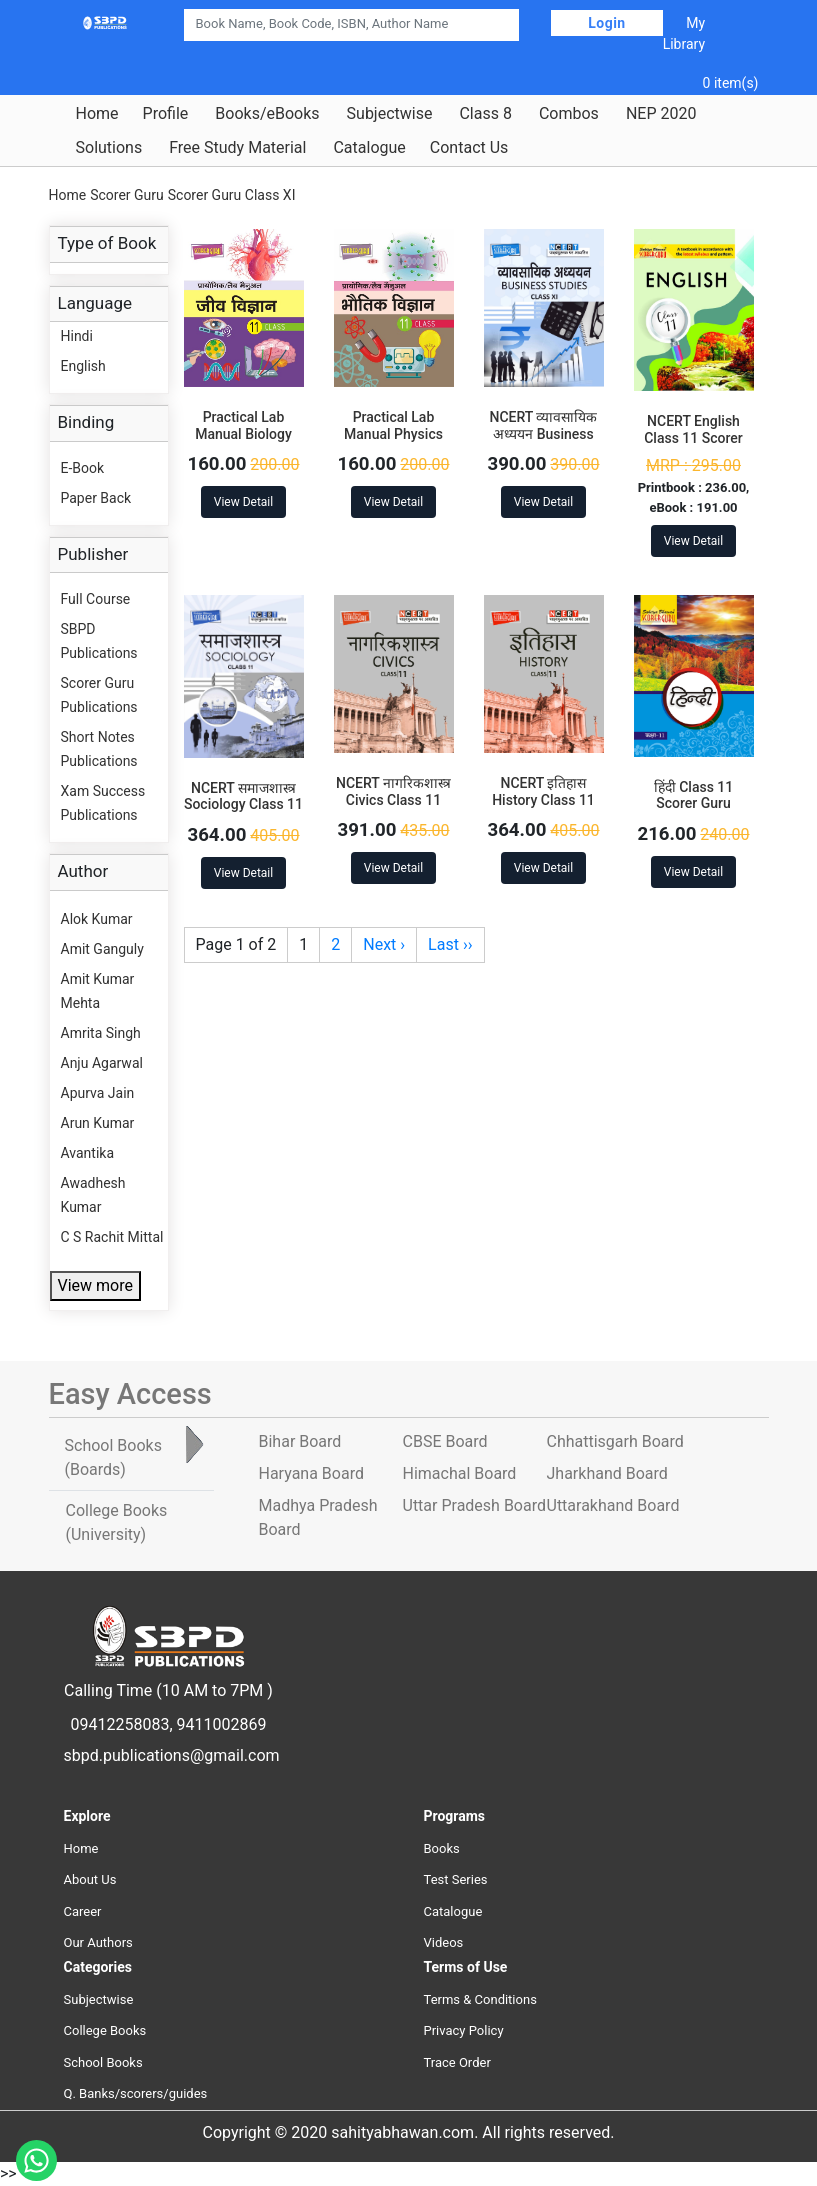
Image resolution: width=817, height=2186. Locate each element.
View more (95, 1285)
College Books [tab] (117, 1522)
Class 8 (485, 114)
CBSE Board (445, 1441)
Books (442, 1848)
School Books (103, 2062)
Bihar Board (300, 1441)
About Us (90, 1879)
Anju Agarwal (102, 1063)
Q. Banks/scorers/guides (136, 2093)
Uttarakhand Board (613, 1505)
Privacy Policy (464, 2030)
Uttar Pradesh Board (474, 1505)
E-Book (83, 468)
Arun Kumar (98, 1123)
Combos (569, 114)
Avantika (88, 1153)
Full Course (96, 599)
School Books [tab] (113, 1457)
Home (97, 114)
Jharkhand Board (607, 1473)
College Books (105, 2030)
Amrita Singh (101, 1033)
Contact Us (469, 148)
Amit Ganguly (102, 949)
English (83, 366)
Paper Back (96, 498)
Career (83, 1911)
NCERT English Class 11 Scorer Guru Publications (693, 438)
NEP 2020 (661, 114)
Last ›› (450, 944)
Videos (444, 1942)
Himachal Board (460, 1473)
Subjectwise (390, 114)
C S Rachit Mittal (112, 1237)
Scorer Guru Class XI (232, 195)
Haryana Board (311, 1473)
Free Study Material (237, 148)
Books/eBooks (267, 114)
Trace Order (457, 2062)
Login (607, 23)
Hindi (77, 336)
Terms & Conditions (480, 1999)
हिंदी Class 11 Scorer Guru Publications (694, 804)
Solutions (109, 148)
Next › (384, 944)
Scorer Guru (127, 195)
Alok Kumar (97, 919)
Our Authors (98, 1942)
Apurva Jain (98, 1093)
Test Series (456, 1879)
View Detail (243, 502)
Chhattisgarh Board (615, 1441)
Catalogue (369, 148)
